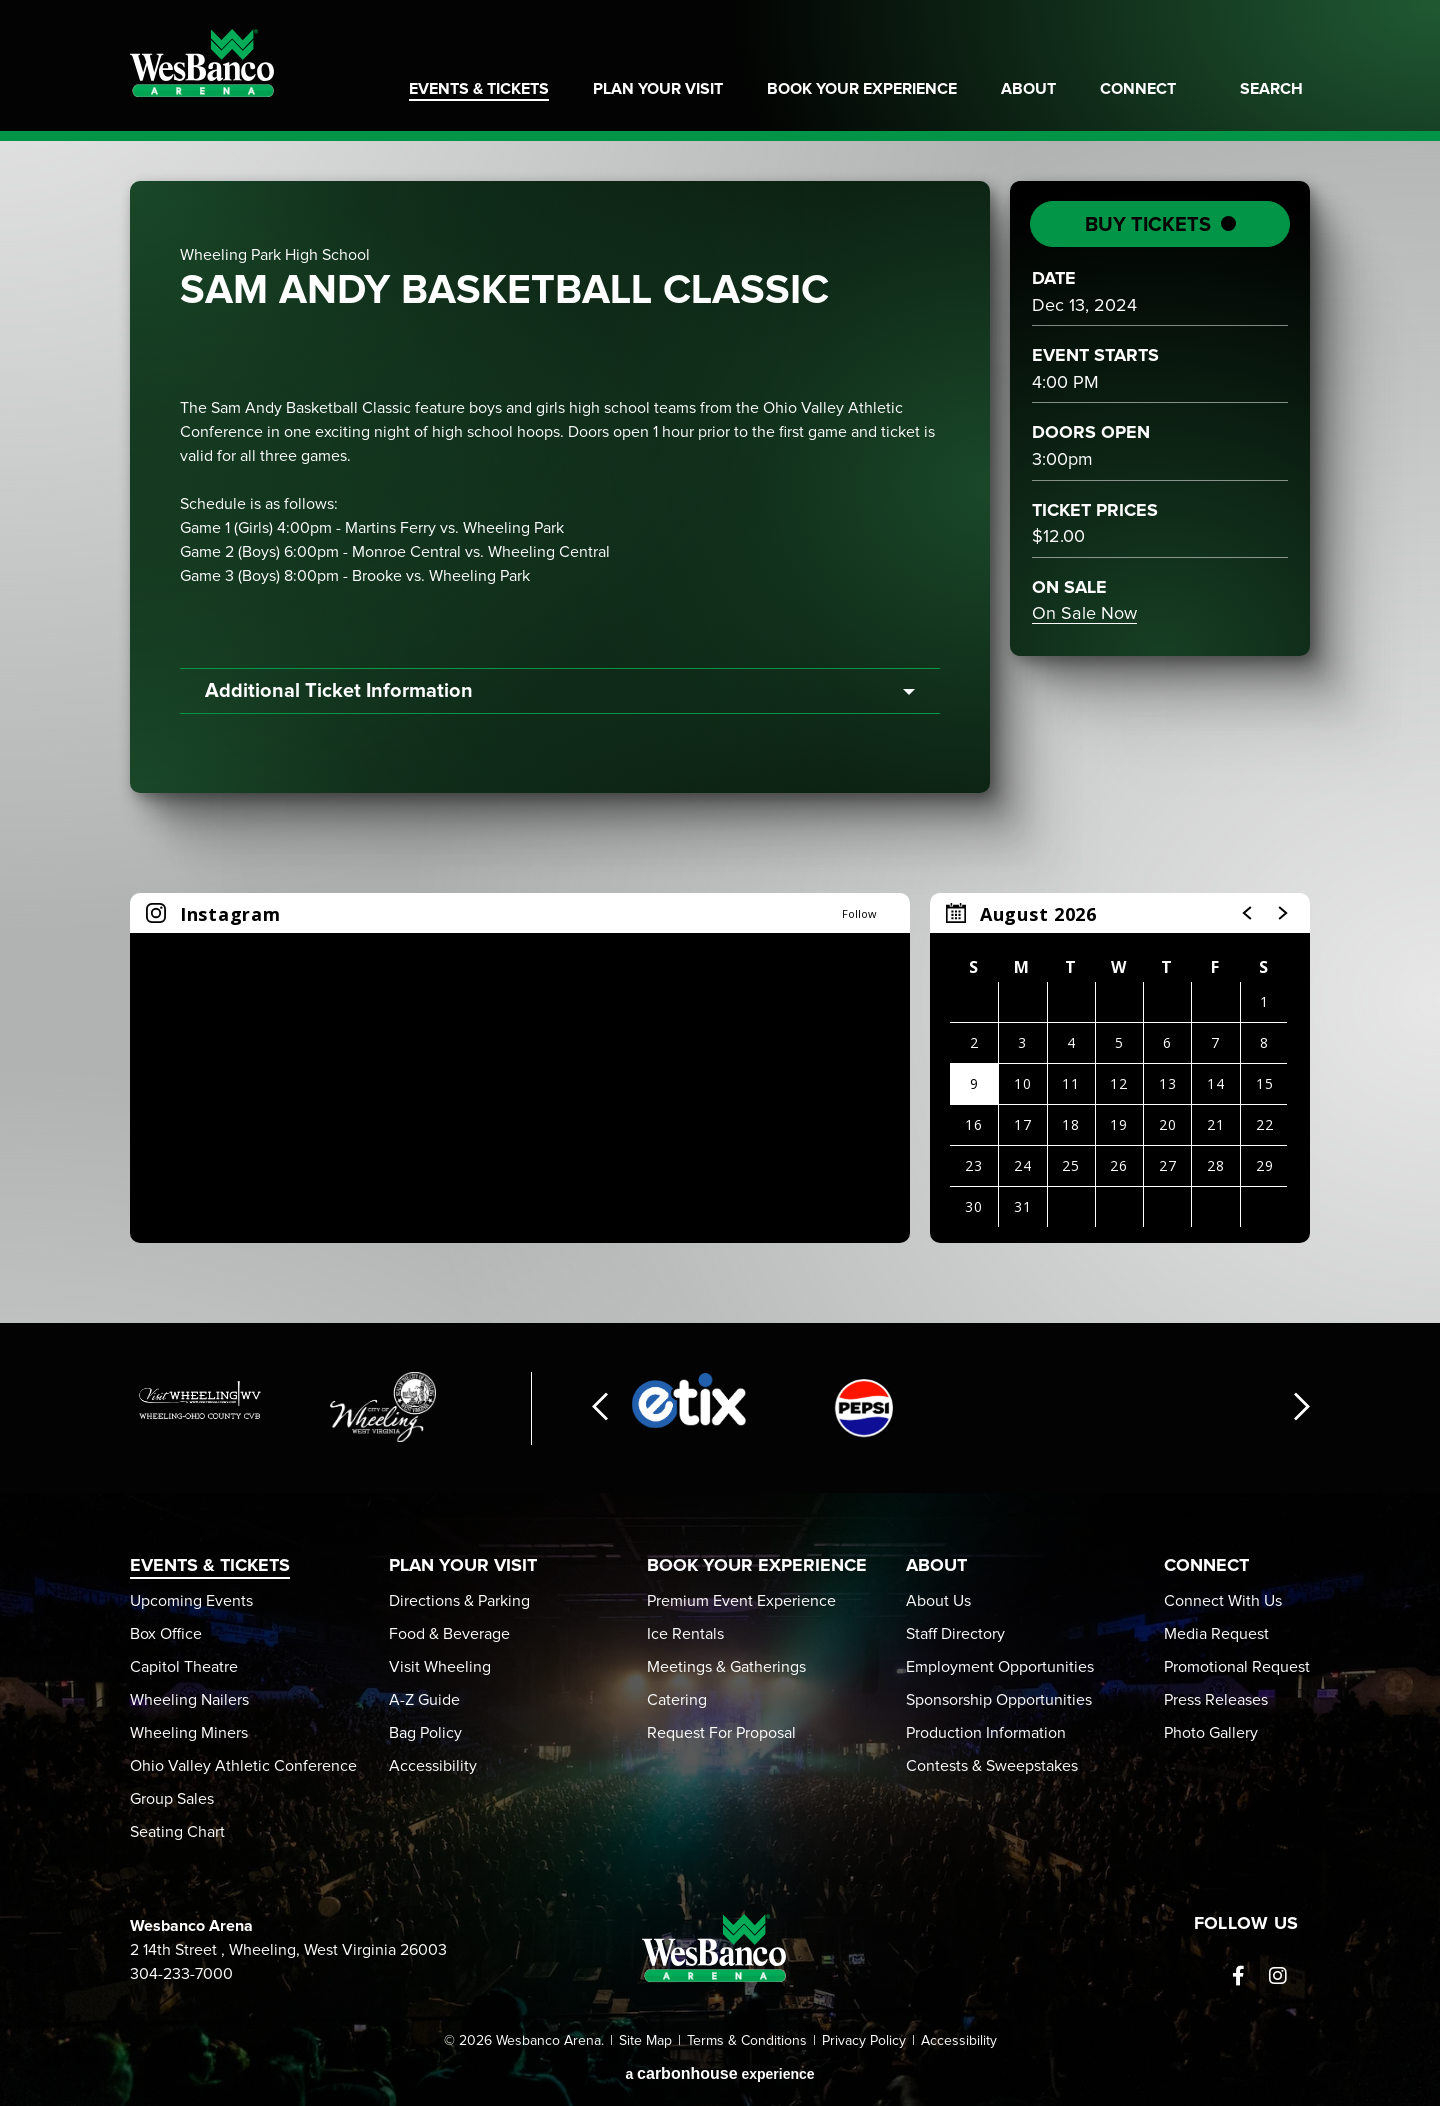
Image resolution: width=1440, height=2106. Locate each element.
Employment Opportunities (1000, 1667)
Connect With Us (1223, 1601)
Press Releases (1216, 1700)
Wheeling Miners (189, 1733)
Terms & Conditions (747, 2041)
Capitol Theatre (184, 1667)
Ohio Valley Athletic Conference (243, 1766)
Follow (859, 913)
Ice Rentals (685, 1634)
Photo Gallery (1211, 1733)
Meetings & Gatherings (726, 1667)
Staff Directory (955, 1634)
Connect (1138, 89)
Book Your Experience (862, 89)
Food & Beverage (449, 1634)
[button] (1248, 913)
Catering (677, 1700)
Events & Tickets (479, 89)
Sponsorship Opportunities (999, 1700)
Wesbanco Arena (202, 63)
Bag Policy (425, 1733)
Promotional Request (1237, 1667)
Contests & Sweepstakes (992, 1766)
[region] (1120, 1068)
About (1028, 89)
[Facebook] (1238, 1976)
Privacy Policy (864, 2041)
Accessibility (433, 1766)
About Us (938, 1601)
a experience (719, 2073)
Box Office (166, 1634)
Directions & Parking (459, 1601)
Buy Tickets (1148, 225)
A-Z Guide (424, 1700)
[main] (720, 732)
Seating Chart (177, 1832)
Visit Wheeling (440, 1667)
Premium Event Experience (741, 1601)
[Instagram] (1278, 1976)
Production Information (986, 1733)
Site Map (645, 2041)
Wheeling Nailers (189, 1700)
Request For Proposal (721, 1733)
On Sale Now (1084, 614)
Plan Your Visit (658, 89)
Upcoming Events (191, 1601)
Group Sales (172, 1799)
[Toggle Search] (1265, 101)
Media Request (1216, 1634)
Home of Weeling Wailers (1244, 40)
